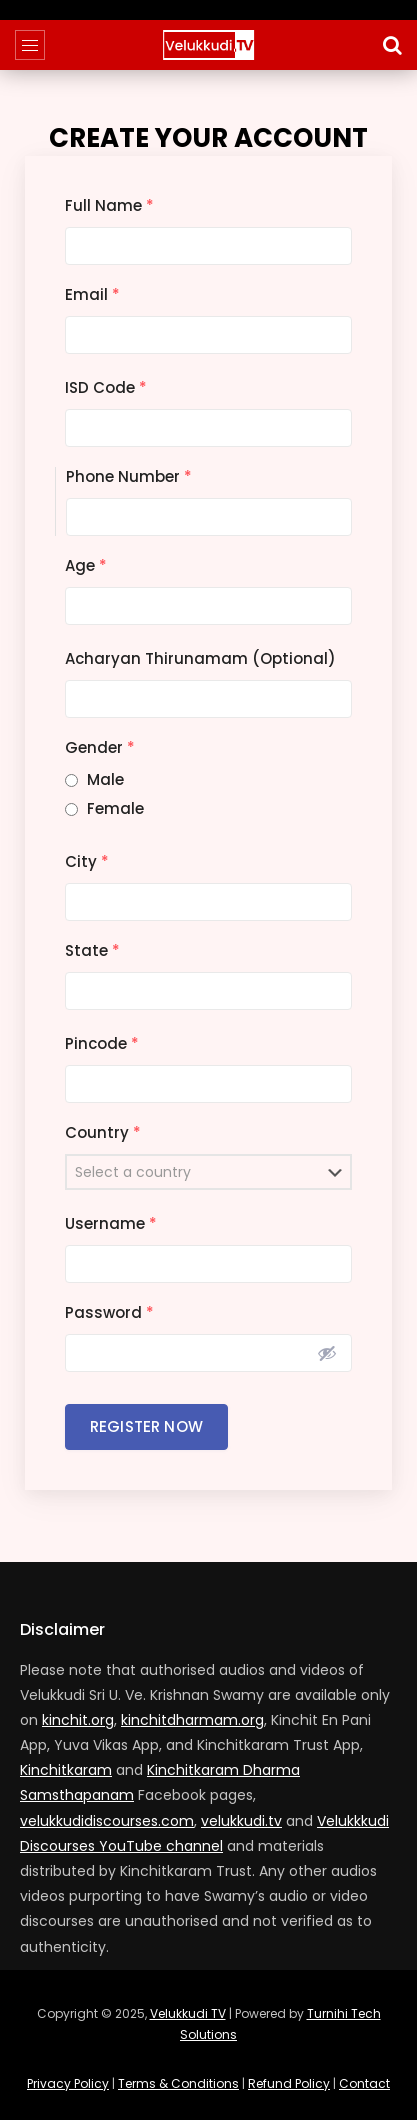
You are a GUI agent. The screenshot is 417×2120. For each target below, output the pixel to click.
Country (103, 1132)
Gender (100, 747)
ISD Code (106, 387)
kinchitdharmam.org (192, 1720)
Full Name (109, 205)
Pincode (102, 1043)
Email (92, 294)
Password (109, 1312)
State (92, 950)
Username (111, 1223)
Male (105, 779)
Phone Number (129, 476)
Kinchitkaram (66, 1770)
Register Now (146, 1426)
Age (86, 565)
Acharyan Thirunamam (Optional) (200, 658)
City (87, 861)
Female (115, 808)
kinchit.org (78, 1720)
